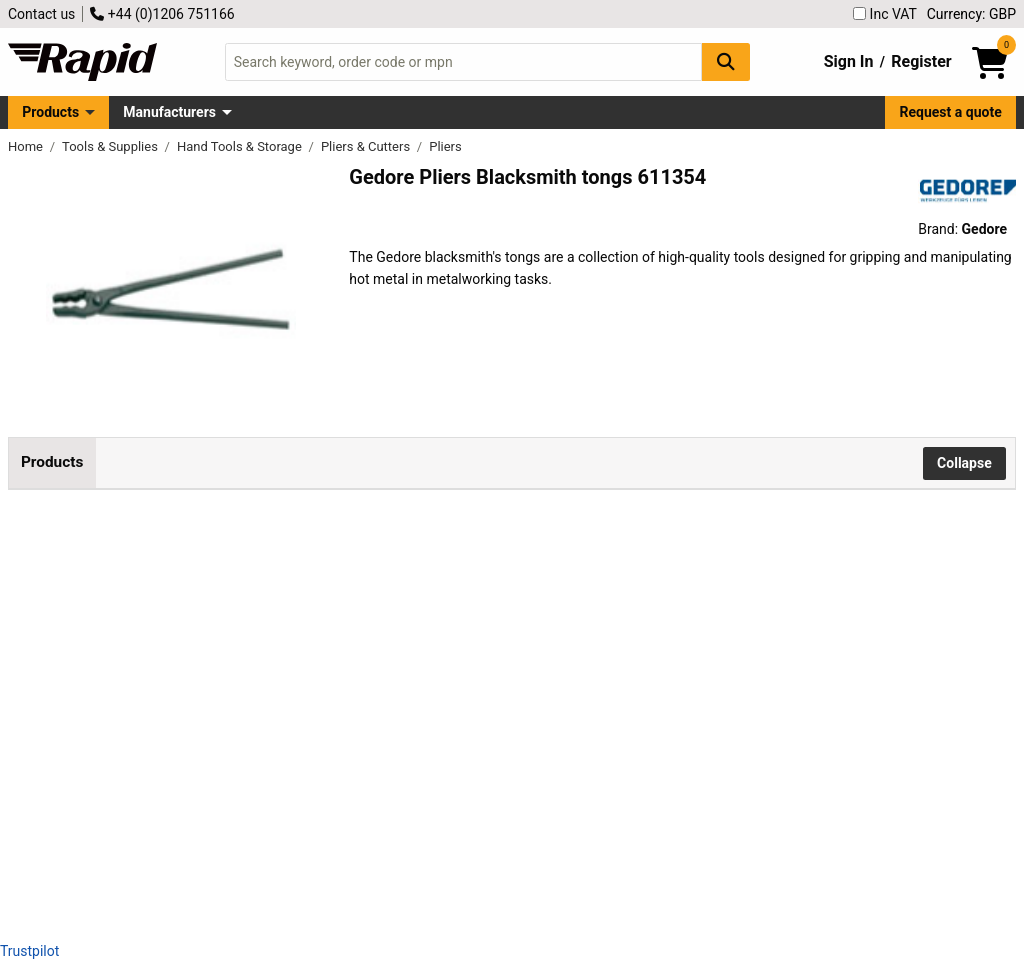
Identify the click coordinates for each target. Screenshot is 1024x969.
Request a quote (951, 112)
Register (921, 61)
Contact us (41, 14)
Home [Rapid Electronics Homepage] (27, 146)
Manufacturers (169, 112)
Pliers (445, 146)
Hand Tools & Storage (241, 146)
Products (50, 112)
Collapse (964, 463)
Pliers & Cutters (367, 146)
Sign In (849, 61)
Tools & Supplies (111, 146)
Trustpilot (29, 951)
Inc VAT (885, 14)
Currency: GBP (971, 14)
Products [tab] (52, 462)
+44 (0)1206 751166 (162, 14)
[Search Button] (726, 61)
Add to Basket (669, 591)
